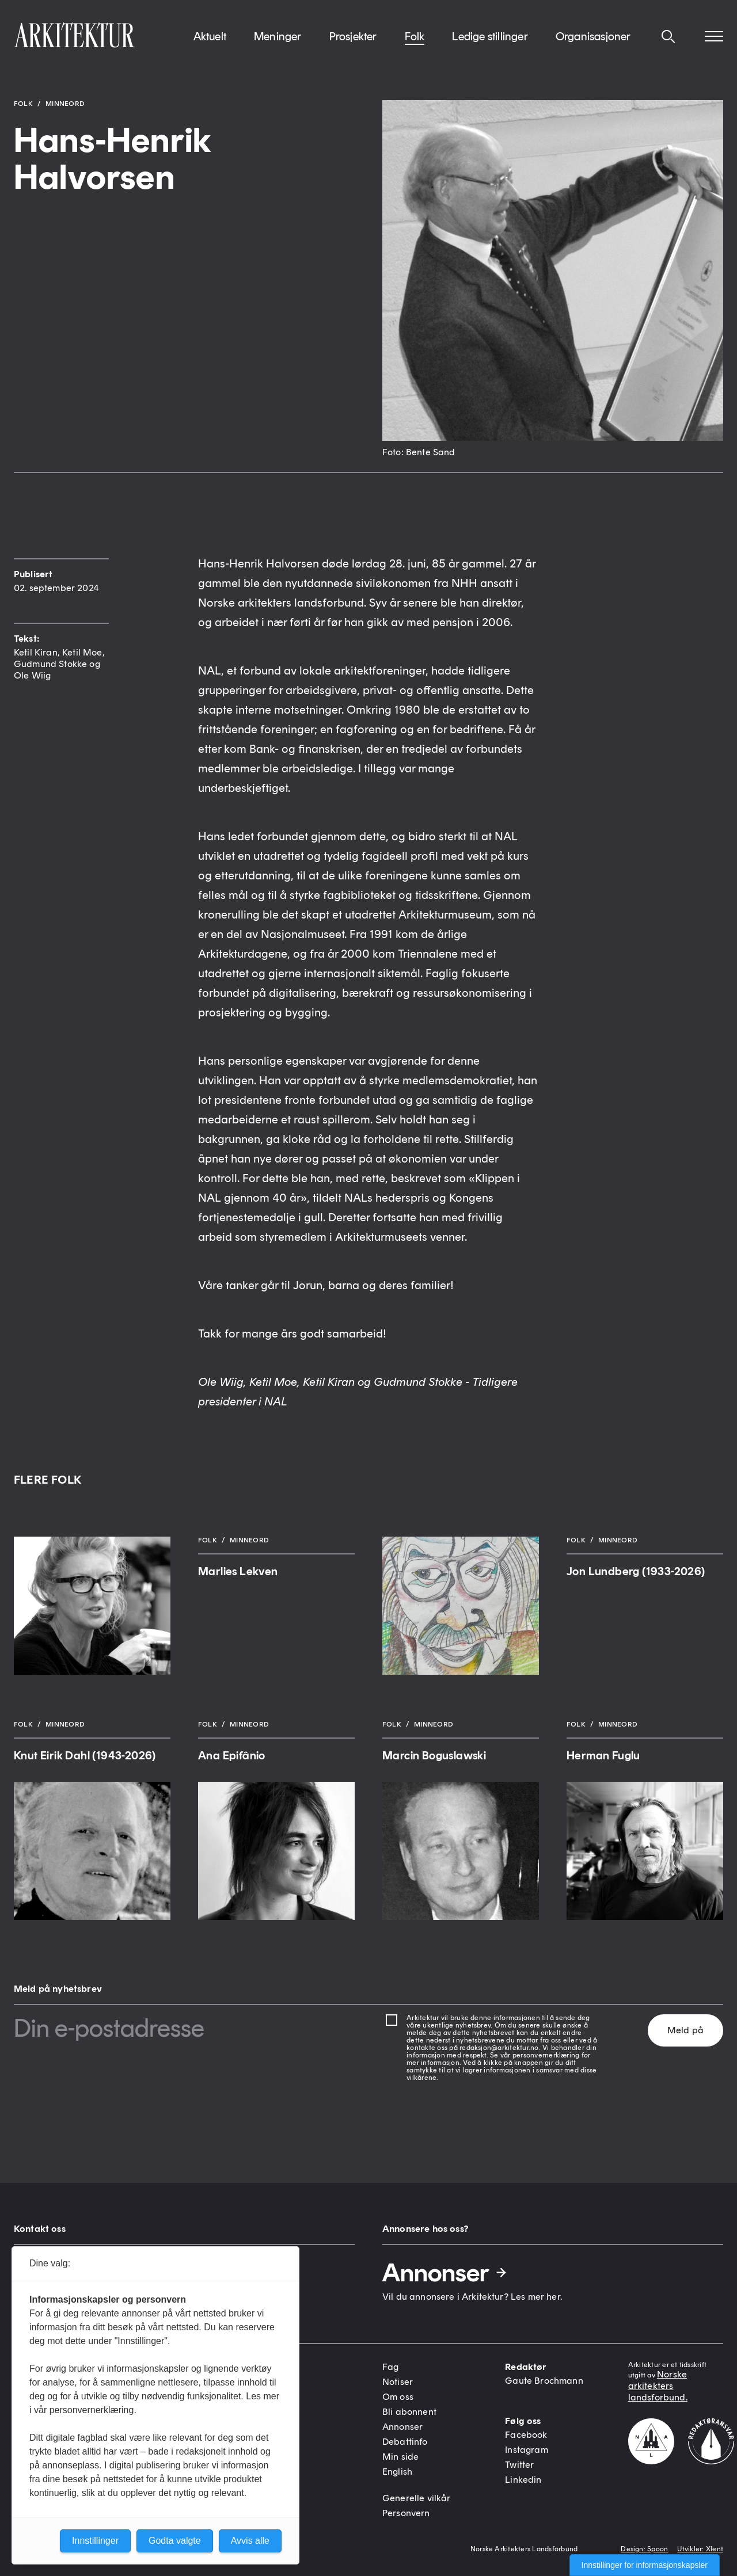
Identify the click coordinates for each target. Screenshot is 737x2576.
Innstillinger (95, 2540)
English (397, 2471)
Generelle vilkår (416, 2498)
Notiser (397, 2381)
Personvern (406, 2513)
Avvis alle (250, 2540)
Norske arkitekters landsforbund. (657, 2386)
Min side (400, 2456)
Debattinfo (405, 2441)
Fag (390, 2366)
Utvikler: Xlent (700, 2549)
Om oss (397, 2396)
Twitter (519, 2464)
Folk (415, 45)
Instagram (526, 2449)
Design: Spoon (644, 2549)
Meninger (278, 45)
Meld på (685, 2030)
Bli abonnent (409, 2411)
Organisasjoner (593, 45)
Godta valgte (175, 2540)
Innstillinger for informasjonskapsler (645, 2565)
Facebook (526, 2434)
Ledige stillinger (489, 45)
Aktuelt (209, 45)
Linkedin (523, 2479)
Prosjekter (353, 45)
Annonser (445, 2273)
